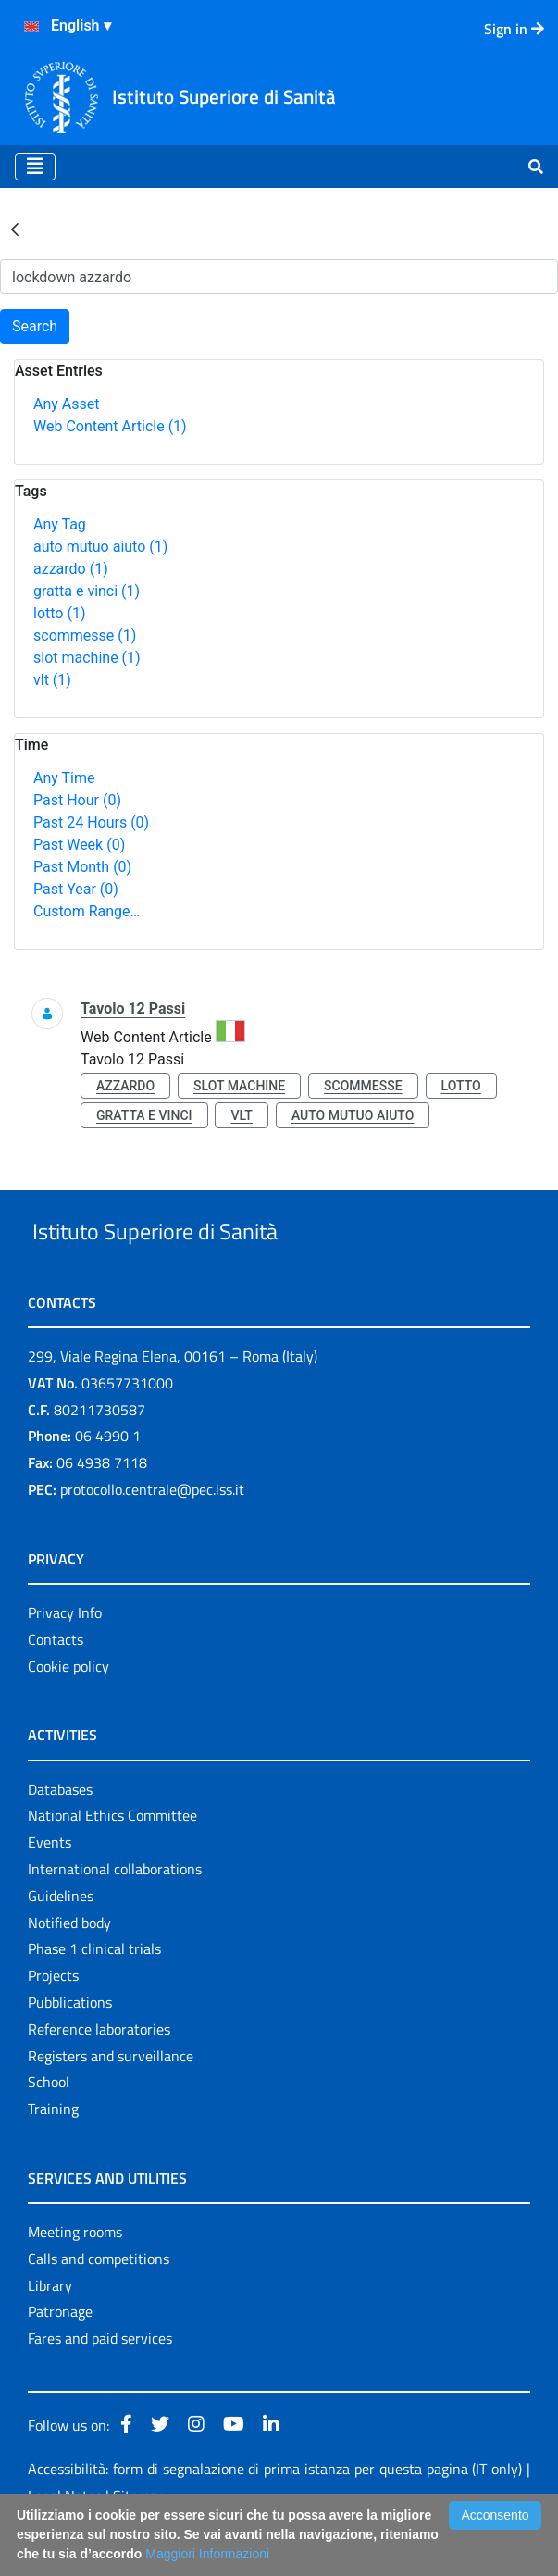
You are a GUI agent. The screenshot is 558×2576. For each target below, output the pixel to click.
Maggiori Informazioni (207, 2553)
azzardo (70, 569)
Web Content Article (110, 426)
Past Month (82, 867)
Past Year (75, 889)
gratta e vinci (86, 591)
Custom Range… (86, 911)
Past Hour (77, 800)
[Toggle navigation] (35, 166)
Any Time (63, 778)
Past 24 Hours (91, 822)
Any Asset (66, 404)
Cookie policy (68, 1709)
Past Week (79, 844)
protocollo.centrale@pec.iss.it (152, 1532)
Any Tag (59, 524)
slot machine (87, 657)
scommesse (84, 635)
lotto (59, 613)
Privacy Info (65, 1655)
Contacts (55, 1682)
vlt (52, 680)
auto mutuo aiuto (100, 546)
